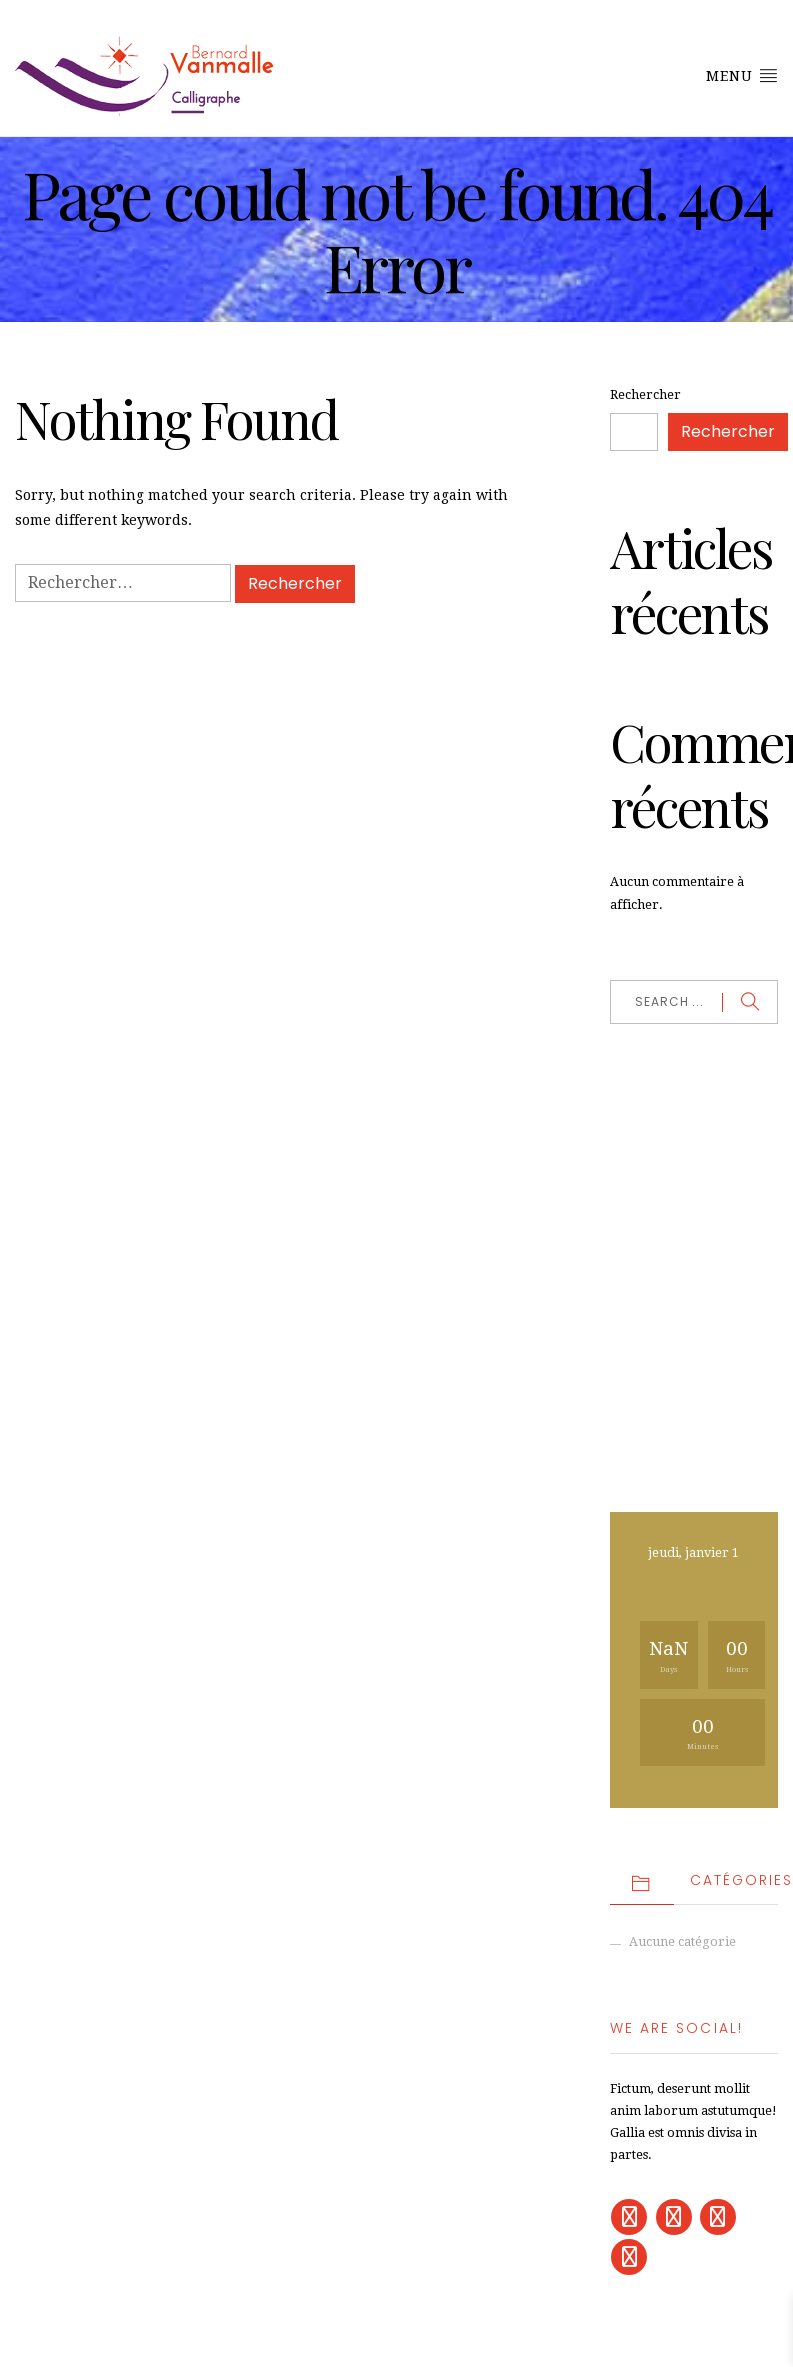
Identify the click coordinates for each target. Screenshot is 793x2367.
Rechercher (645, 394)
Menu (742, 75)
